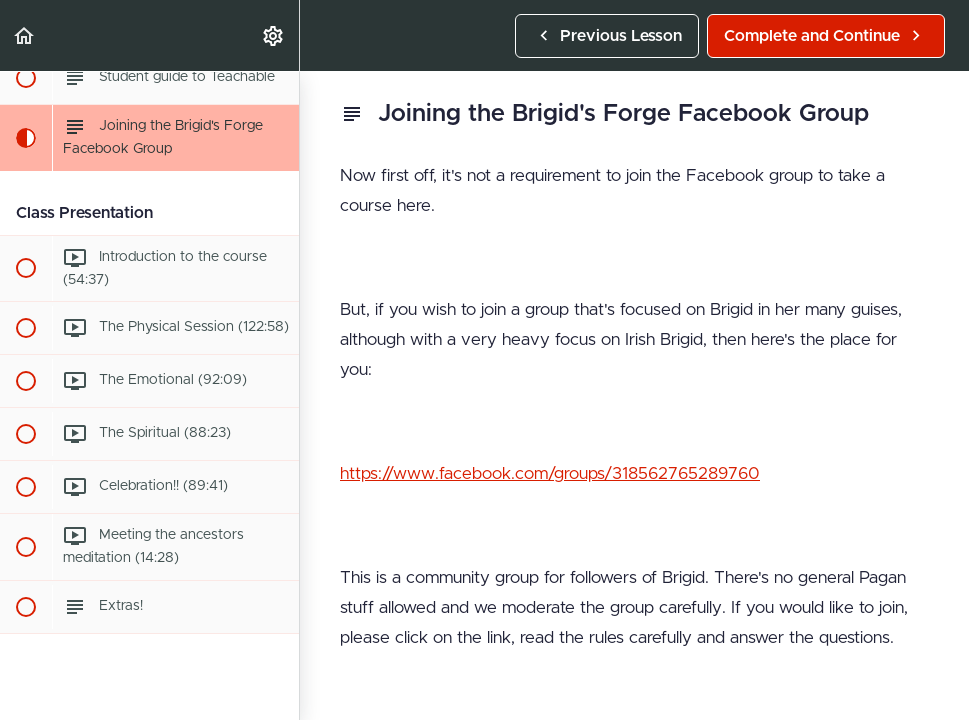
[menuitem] (274, 35)
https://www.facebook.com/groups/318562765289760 (550, 473)
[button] (25, 35)
